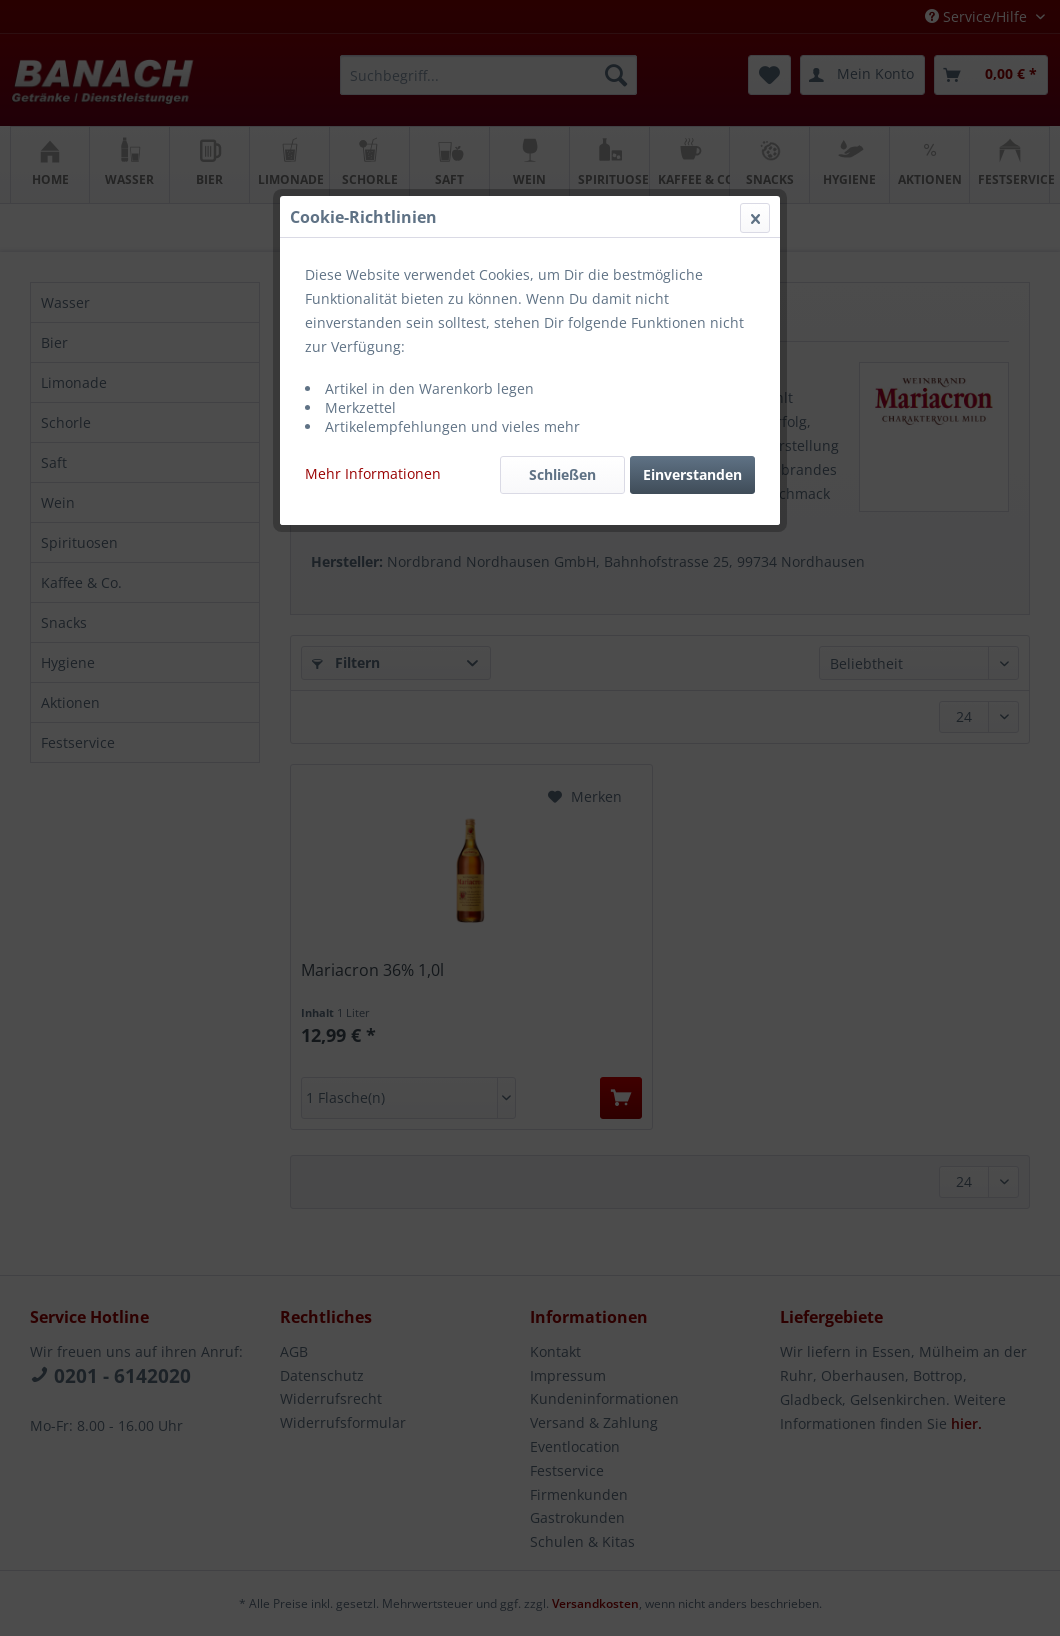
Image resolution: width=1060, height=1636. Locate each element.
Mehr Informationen (373, 473)
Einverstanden (692, 474)
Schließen (562, 474)
